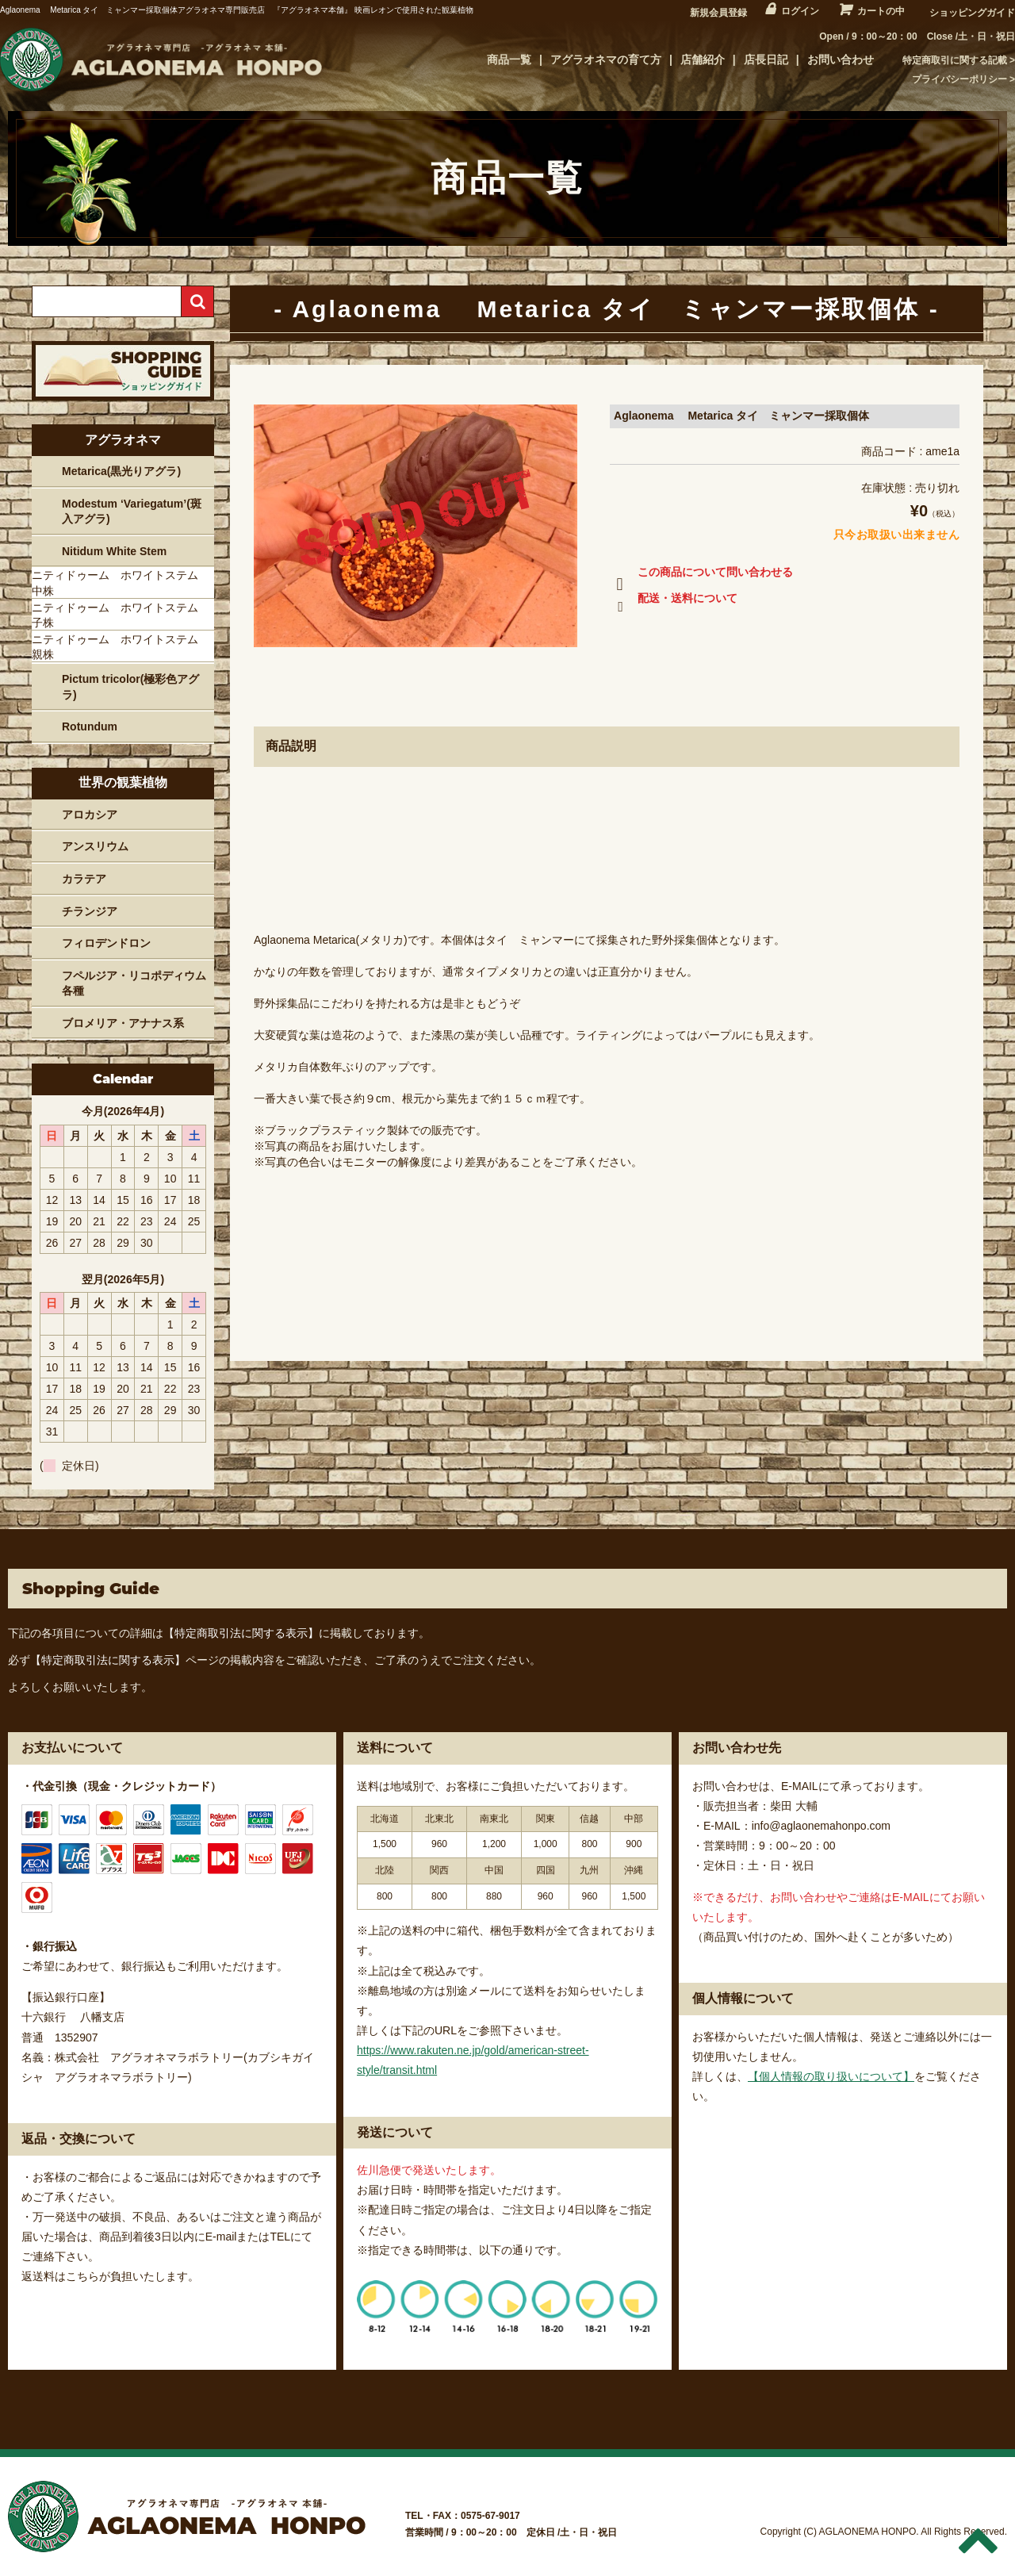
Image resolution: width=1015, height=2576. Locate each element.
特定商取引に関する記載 (954, 60)
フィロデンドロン (106, 943)
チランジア (89, 911)
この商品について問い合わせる (701, 575)
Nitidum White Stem (114, 551)
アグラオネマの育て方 (605, 59)
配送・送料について (673, 601)
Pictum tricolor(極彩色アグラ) (130, 687)
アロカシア (89, 814)
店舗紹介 (702, 59)
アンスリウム (95, 846)
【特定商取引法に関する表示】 (241, 1633)
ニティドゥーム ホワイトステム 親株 (120, 647)
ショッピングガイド (972, 12)
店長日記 (766, 59)
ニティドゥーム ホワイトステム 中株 (120, 583)
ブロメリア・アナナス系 (123, 1023)
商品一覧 (509, 59)
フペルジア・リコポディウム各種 (134, 983)
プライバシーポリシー (959, 79)
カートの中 (881, 11)
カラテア (84, 878)
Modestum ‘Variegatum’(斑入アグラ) (131, 511)
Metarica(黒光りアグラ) (121, 471)
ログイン (800, 11)
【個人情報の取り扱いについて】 (831, 2076)
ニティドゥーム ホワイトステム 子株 (120, 615)
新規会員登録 (718, 12)
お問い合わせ (840, 59)
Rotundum (89, 726)
